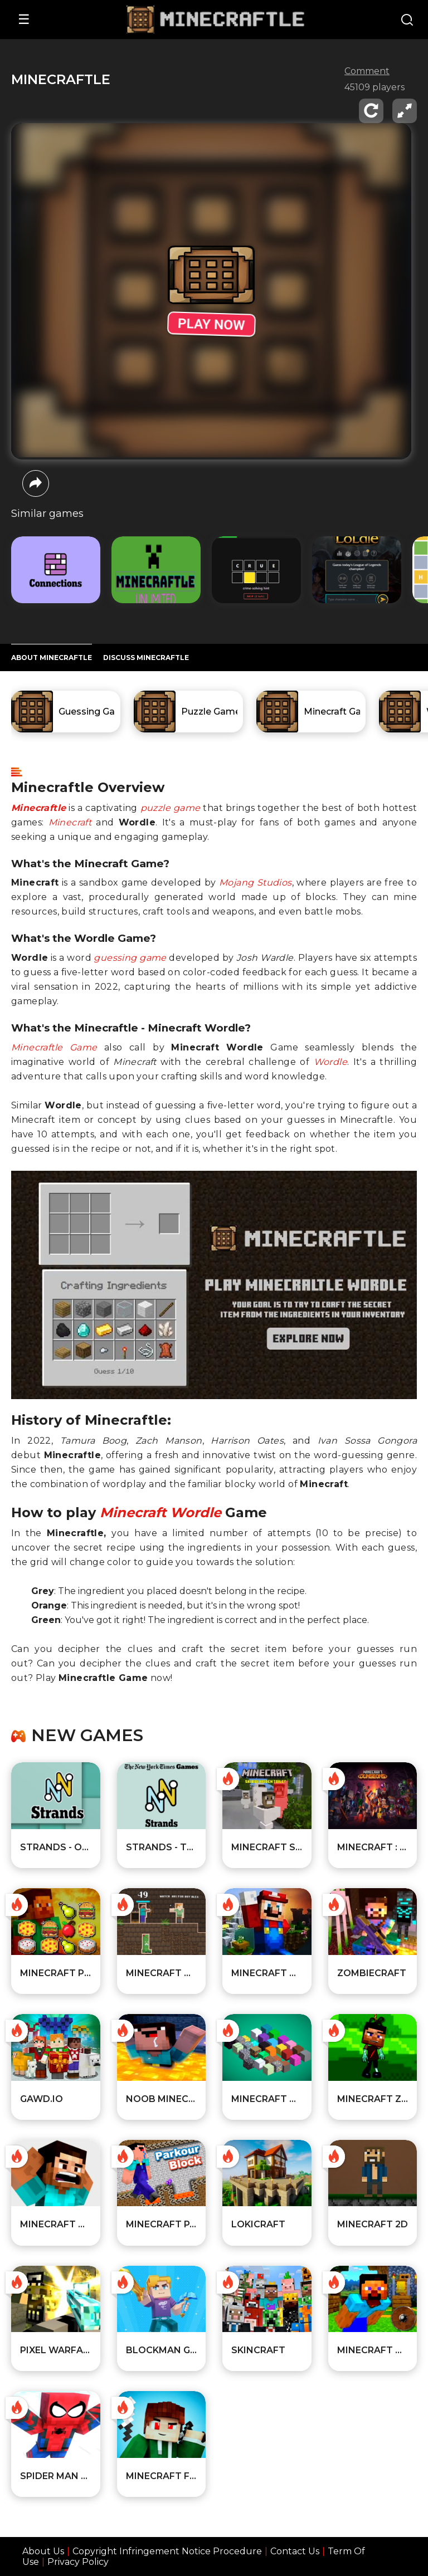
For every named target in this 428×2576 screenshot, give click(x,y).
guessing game (130, 957)
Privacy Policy (78, 2562)
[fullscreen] (404, 111)
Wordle (330, 1062)
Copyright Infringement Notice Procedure (167, 2551)
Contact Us (294, 2551)
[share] (35, 483)
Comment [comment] (367, 71)
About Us (43, 2551)
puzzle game (170, 808)
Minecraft (70, 822)
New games (87, 1736)
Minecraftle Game (54, 1047)
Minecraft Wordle (160, 1512)
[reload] (371, 111)
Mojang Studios (255, 882)
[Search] (407, 20)
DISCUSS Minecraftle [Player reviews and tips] (146, 657)
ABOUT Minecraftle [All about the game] (51, 657)
